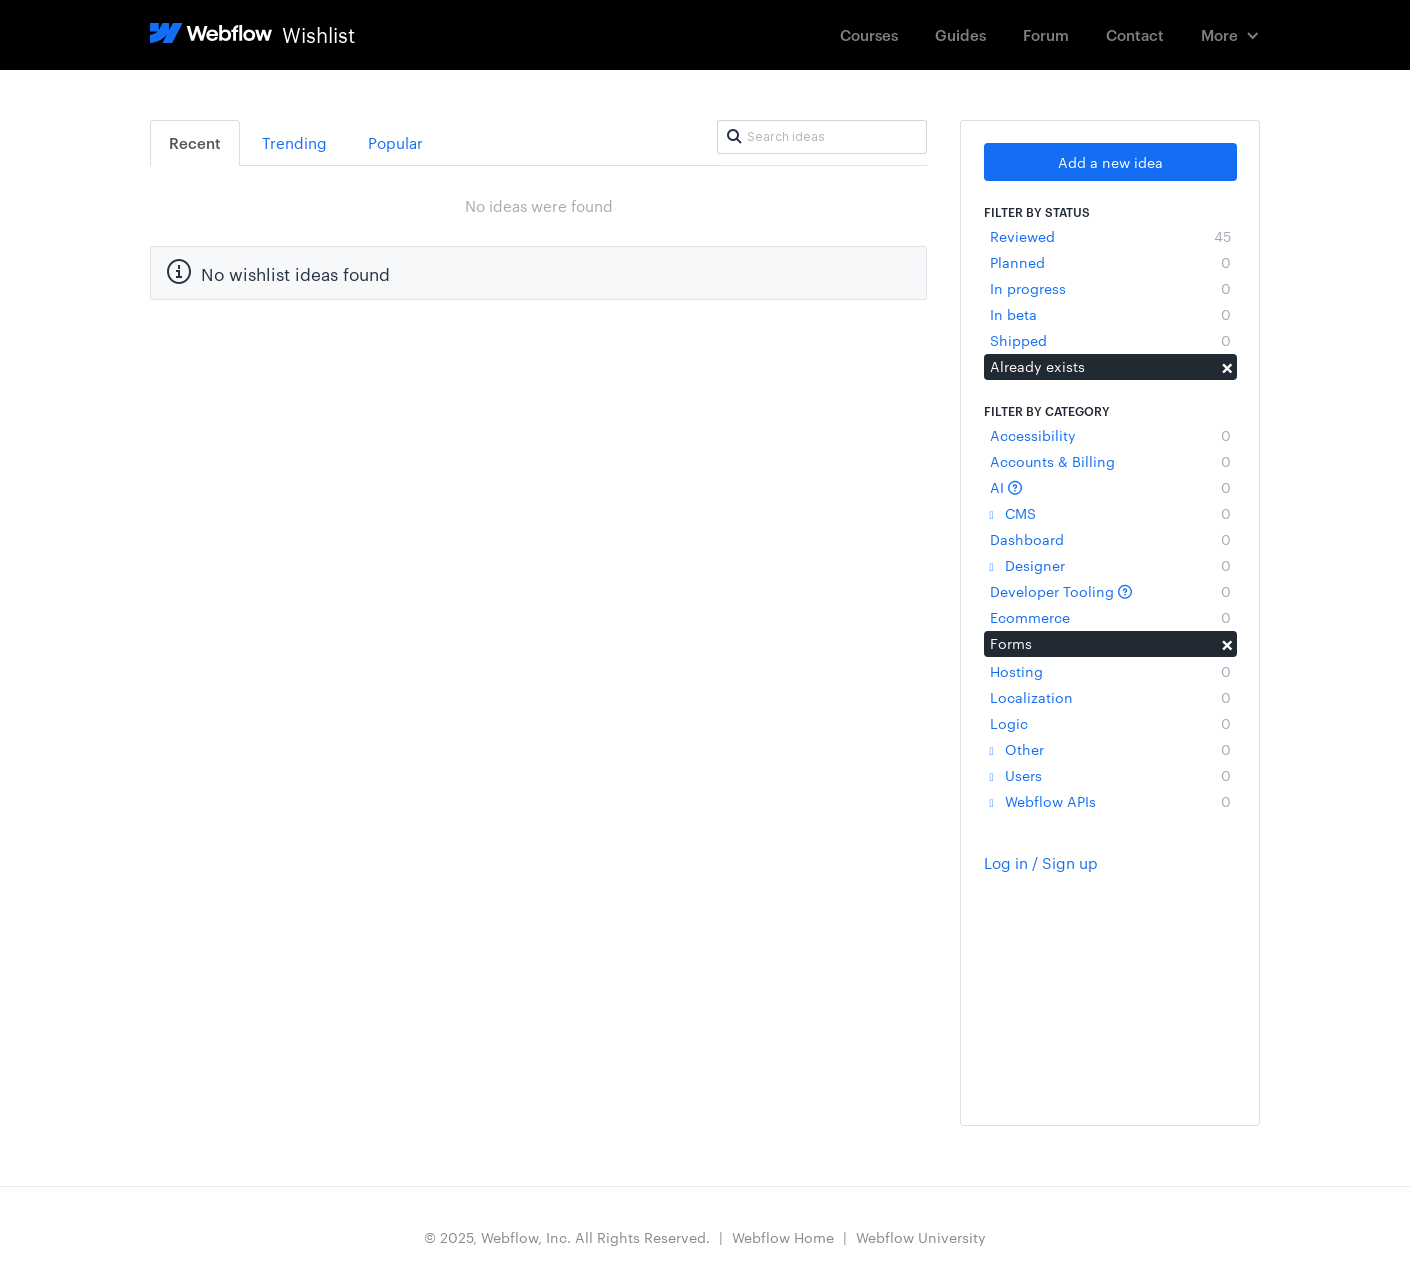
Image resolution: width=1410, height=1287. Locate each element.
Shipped (1110, 340)
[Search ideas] (822, 137)
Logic (1110, 723)
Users (1110, 775)
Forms (1110, 643)
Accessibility (1110, 435)
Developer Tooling (1110, 591)
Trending (294, 142)
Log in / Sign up (1041, 862)
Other (1110, 749)
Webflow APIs (1110, 801)
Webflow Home (783, 1237)
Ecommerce (1110, 617)
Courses (869, 34)
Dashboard (1110, 539)
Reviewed (1110, 236)
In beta (1110, 314)
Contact (1135, 34)
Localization (1110, 697)
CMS (1110, 513)
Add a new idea (1110, 162)
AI (1110, 487)
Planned (1110, 262)
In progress (1110, 288)
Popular (395, 142)
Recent (195, 142)
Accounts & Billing (1110, 461)
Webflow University (921, 1237)
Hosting (1110, 671)
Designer (1110, 565)
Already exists (1110, 366)
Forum (1046, 34)
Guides (960, 34)
